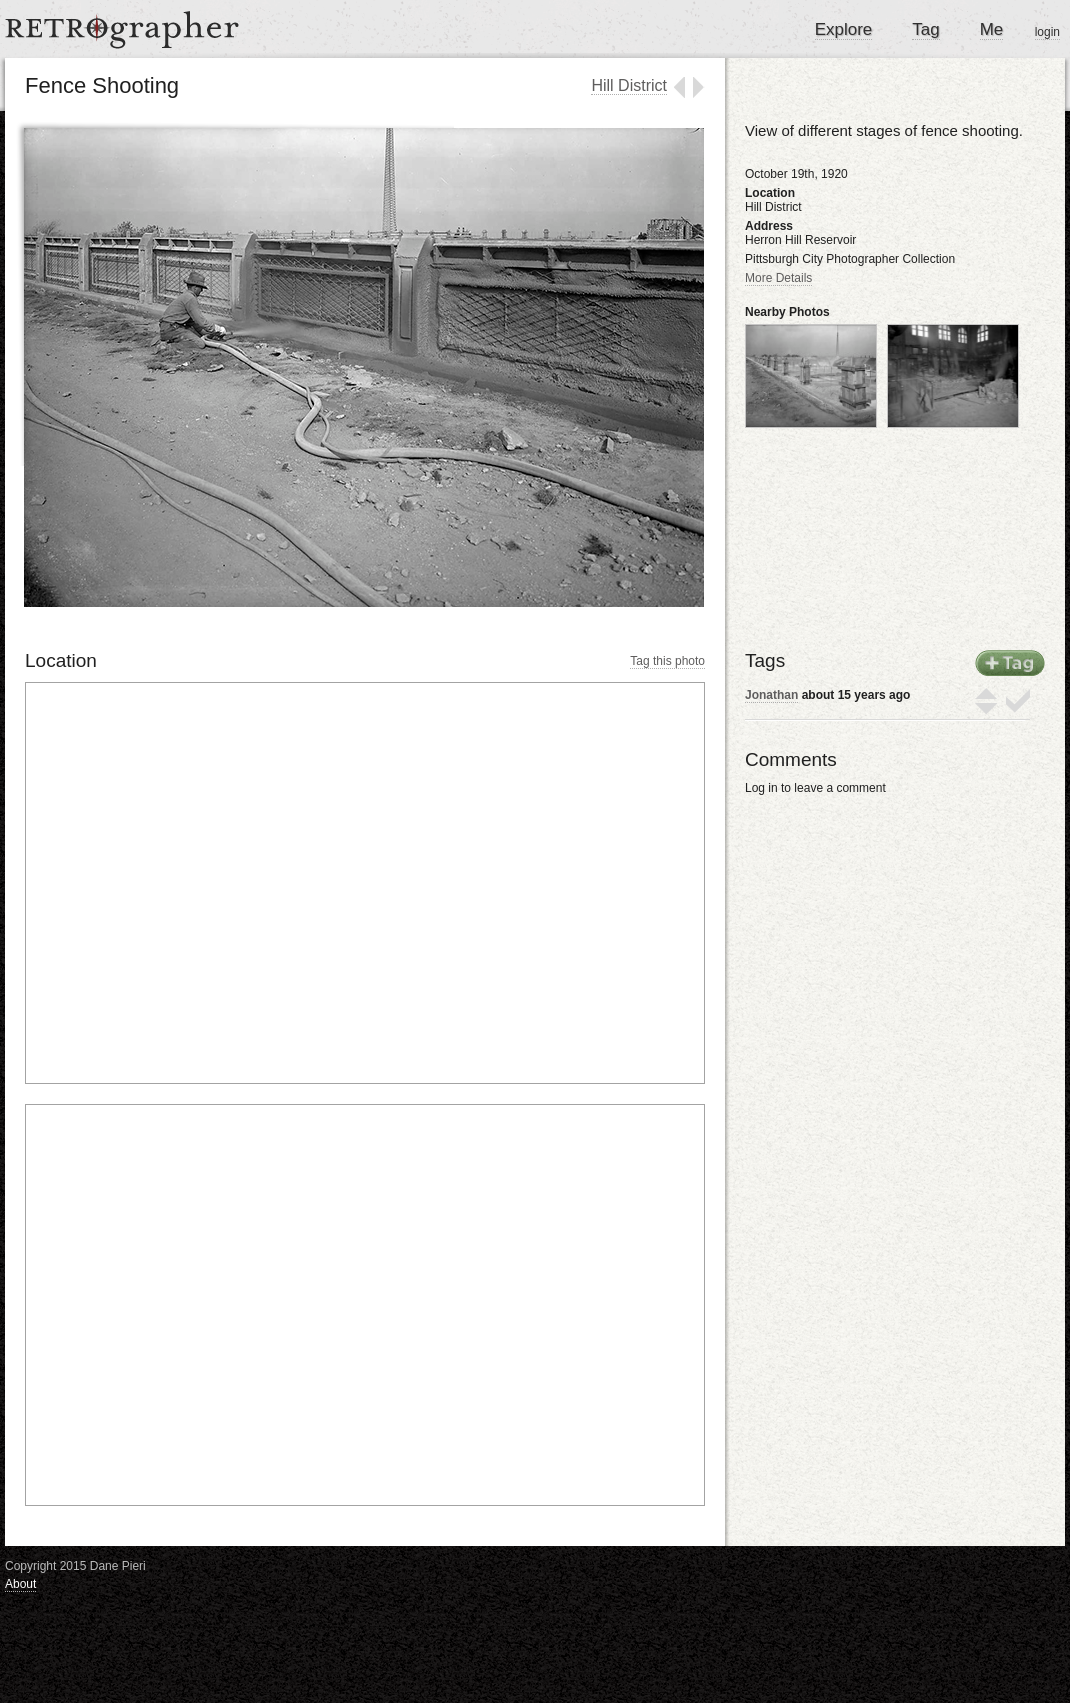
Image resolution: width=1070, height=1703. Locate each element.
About (20, 1584)
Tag (925, 29)
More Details (778, 278)
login (1047, 32)
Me (992, 29)
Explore (844, 29)
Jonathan (771, 695)
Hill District (629, 85)
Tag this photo (667, 661)
